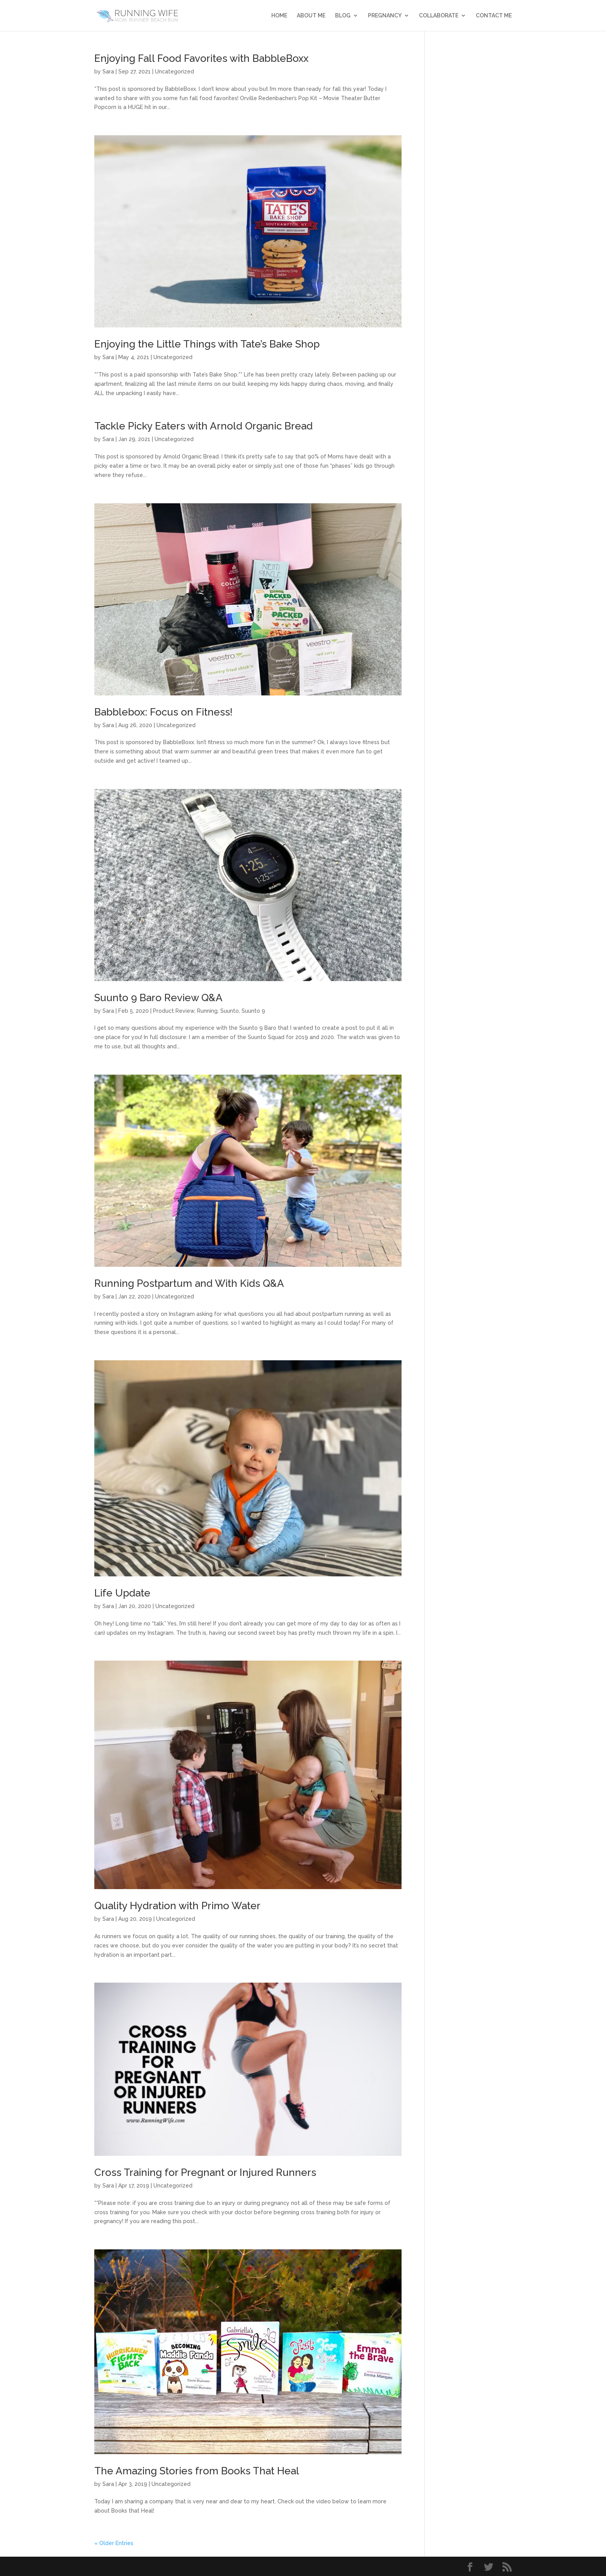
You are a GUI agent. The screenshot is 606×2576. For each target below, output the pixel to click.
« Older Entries (113, 2543)
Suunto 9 (253, 1011)
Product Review (173, 1011)
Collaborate (438, 16)
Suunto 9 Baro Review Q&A (158, 997)
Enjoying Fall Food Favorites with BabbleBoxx (201, 58)
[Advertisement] (474, 169)
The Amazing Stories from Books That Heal (196, 2471)
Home (279, 16)
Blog (343, 16)
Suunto (229, 1011)
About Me (311, 16)
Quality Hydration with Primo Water (177, 1906)
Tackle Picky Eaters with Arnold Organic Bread (203, 426)
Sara (108, 71)
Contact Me (494, 16)
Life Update (122, 1593)
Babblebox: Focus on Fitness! (163, 712)
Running (207, 1011)
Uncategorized (174, 71)
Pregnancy (385, 16)
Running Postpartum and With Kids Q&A (189, 1283)
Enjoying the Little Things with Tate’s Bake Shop (207, 344)
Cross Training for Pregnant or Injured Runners (205, 2172)
